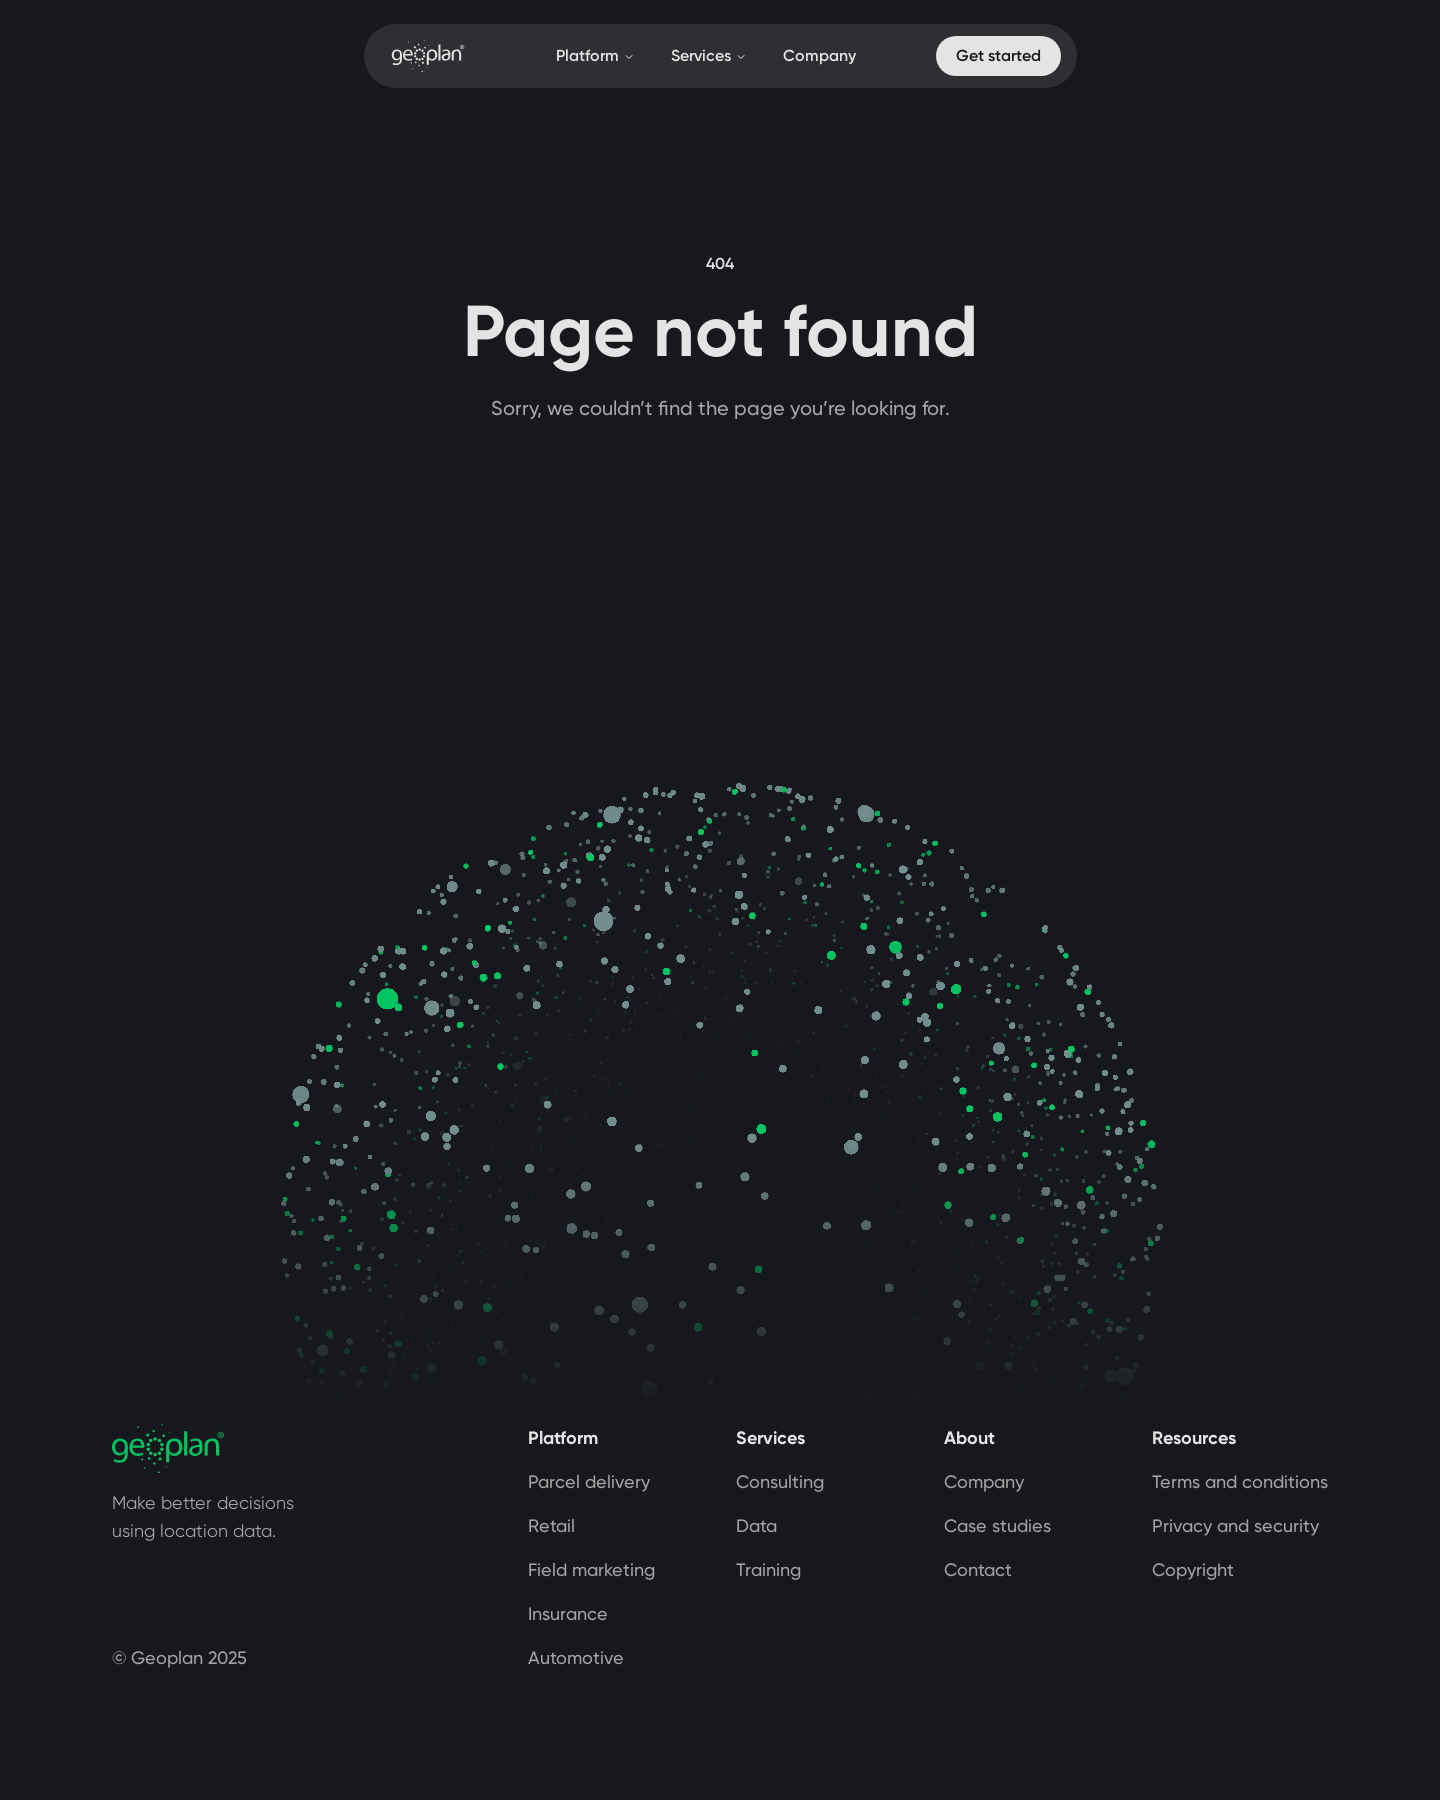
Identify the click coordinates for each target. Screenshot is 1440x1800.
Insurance (568, 1613)
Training (768, 1569)
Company (819, 55)
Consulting (780, 1481)
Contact (978, 1569)
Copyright (1193, 1569)
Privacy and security (1235, 1525)
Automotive (576, 1657)
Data (756, 1525)
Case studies (997, 1525)
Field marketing (591, 1569)
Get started (998, 55)
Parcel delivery (589, 1481)
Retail (551, 1525)
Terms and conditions (1240, 1481)
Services (709, 55)
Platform (595, 55)
